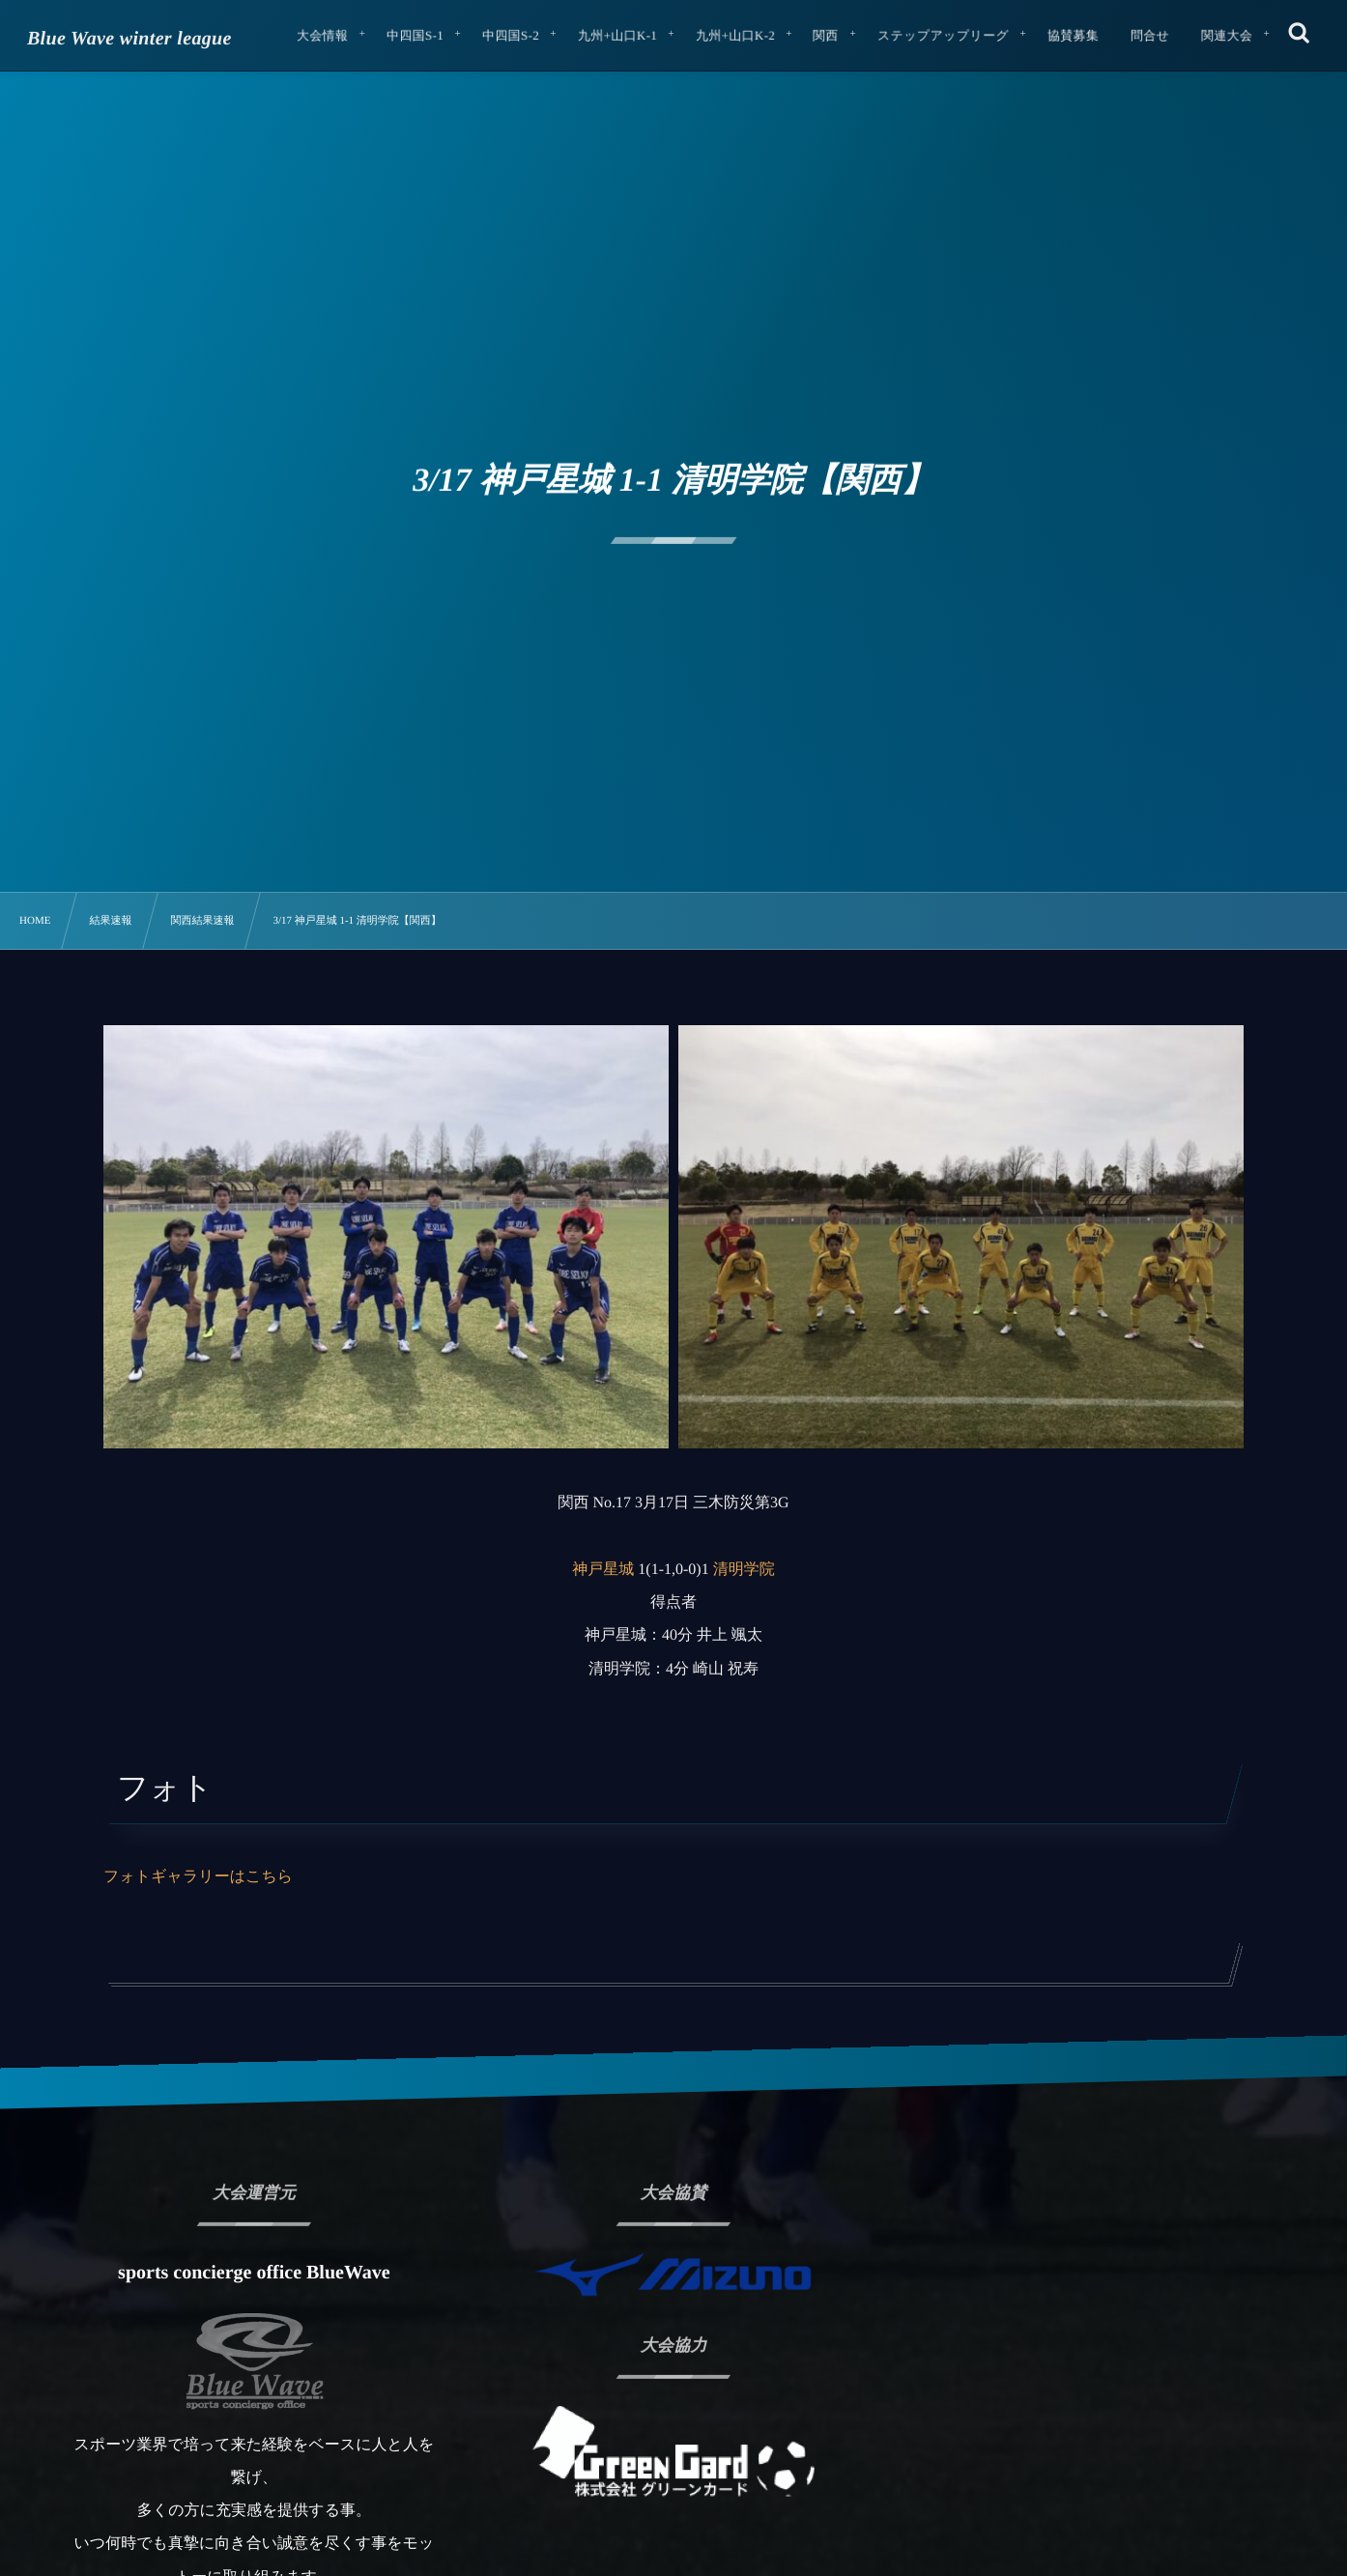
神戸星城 (603, 1569)
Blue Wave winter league (129, 38)
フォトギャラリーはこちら (198, 1877)
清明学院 (744, 1569)
